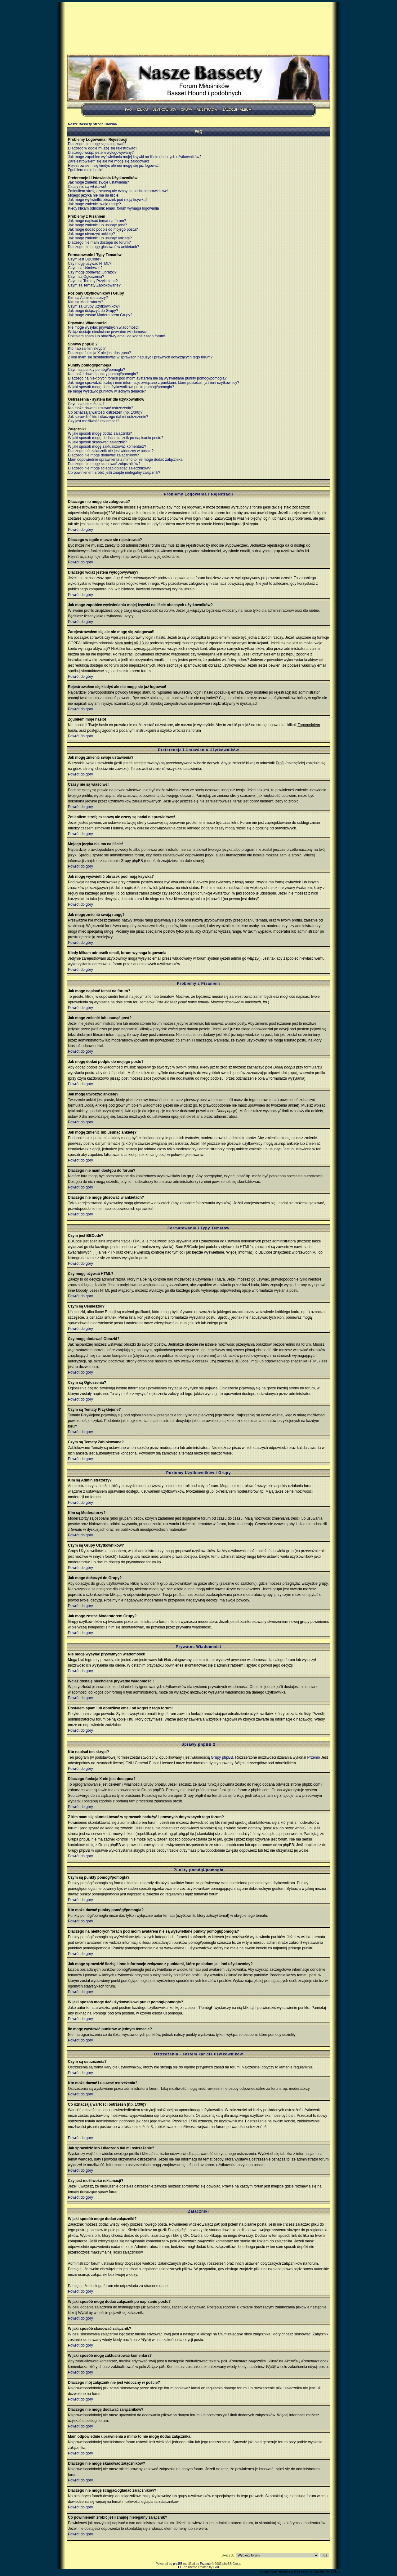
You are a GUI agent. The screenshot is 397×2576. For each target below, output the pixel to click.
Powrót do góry (80, 529)
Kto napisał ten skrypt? (86, 348)
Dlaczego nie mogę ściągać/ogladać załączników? (109, 468)
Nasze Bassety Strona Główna (92, 124)
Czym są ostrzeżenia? (86, 404)
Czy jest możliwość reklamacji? (93, 421)
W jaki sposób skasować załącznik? (97, 442)
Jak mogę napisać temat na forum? (97, 221)
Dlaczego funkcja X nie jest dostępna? (99, 353)
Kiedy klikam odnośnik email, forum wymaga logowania (113, 208)
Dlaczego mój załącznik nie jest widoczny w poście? (111, 451)
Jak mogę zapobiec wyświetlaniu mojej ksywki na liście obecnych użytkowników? (134, 157)
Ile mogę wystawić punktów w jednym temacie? (107, 391)
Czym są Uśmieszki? (85, 268)
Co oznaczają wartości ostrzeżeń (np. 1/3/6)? (105, 412)
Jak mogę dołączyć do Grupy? (93, 311)
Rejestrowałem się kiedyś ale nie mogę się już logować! (113, 165)
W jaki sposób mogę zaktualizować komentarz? (107, 446)
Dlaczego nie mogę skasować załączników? (104, 464)
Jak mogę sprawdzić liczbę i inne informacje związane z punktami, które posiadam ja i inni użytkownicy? (153, 382)
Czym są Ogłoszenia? (86, 276)
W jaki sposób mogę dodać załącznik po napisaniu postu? (115, 438)
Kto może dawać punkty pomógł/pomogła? (103, 374)
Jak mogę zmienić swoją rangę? (94, 204)
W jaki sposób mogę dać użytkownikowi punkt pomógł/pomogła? (121, 387)
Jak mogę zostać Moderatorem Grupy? (100, 315)
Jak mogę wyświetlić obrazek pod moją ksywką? (108, 200)
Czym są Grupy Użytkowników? (94, 306)
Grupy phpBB (222, 1757)
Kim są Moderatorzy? (85, 302)
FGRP (182, 2567)
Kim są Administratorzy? (88, 297)
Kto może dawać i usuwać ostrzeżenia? (100, 408)
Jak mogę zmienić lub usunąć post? (97, 225)
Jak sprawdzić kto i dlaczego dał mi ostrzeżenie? (108, 417)
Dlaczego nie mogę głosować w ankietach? (103, 247)
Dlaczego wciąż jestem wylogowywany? (101, 152)
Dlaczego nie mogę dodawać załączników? (103, 455)
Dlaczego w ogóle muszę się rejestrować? (102, 148)
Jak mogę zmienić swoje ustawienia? (98, 182)
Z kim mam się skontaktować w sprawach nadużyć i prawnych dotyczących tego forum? (140, 357)
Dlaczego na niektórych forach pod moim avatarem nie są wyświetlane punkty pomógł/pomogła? (147, 378)
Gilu (216, 2567)
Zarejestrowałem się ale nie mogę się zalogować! (108, 161)
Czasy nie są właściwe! (87, 186)
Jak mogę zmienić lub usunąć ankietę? (100, 238)
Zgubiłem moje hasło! (85, 170)
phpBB (177, 2563)
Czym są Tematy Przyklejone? (93, 281)
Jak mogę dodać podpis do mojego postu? (103, 229)
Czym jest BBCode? (84, 259)
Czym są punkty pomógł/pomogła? (96, 369)
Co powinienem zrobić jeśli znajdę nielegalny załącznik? (114, 472)
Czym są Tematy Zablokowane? (94, 285)
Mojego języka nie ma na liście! (93, 195)
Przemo (313, 1757)
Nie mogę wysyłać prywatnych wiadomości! (103, 327)
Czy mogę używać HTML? (89, 263)
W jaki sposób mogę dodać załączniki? (100, 433)
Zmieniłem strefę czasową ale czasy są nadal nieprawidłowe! (118, 191)
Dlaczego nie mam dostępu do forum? (99, 242)
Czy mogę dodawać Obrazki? (92, 272)
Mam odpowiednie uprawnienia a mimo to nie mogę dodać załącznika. (126, 459)
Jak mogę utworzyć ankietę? (91, 234)
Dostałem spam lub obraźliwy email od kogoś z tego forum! (116, 336)
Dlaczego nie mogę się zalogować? (97, 144)
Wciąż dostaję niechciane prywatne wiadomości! (108, 332)
